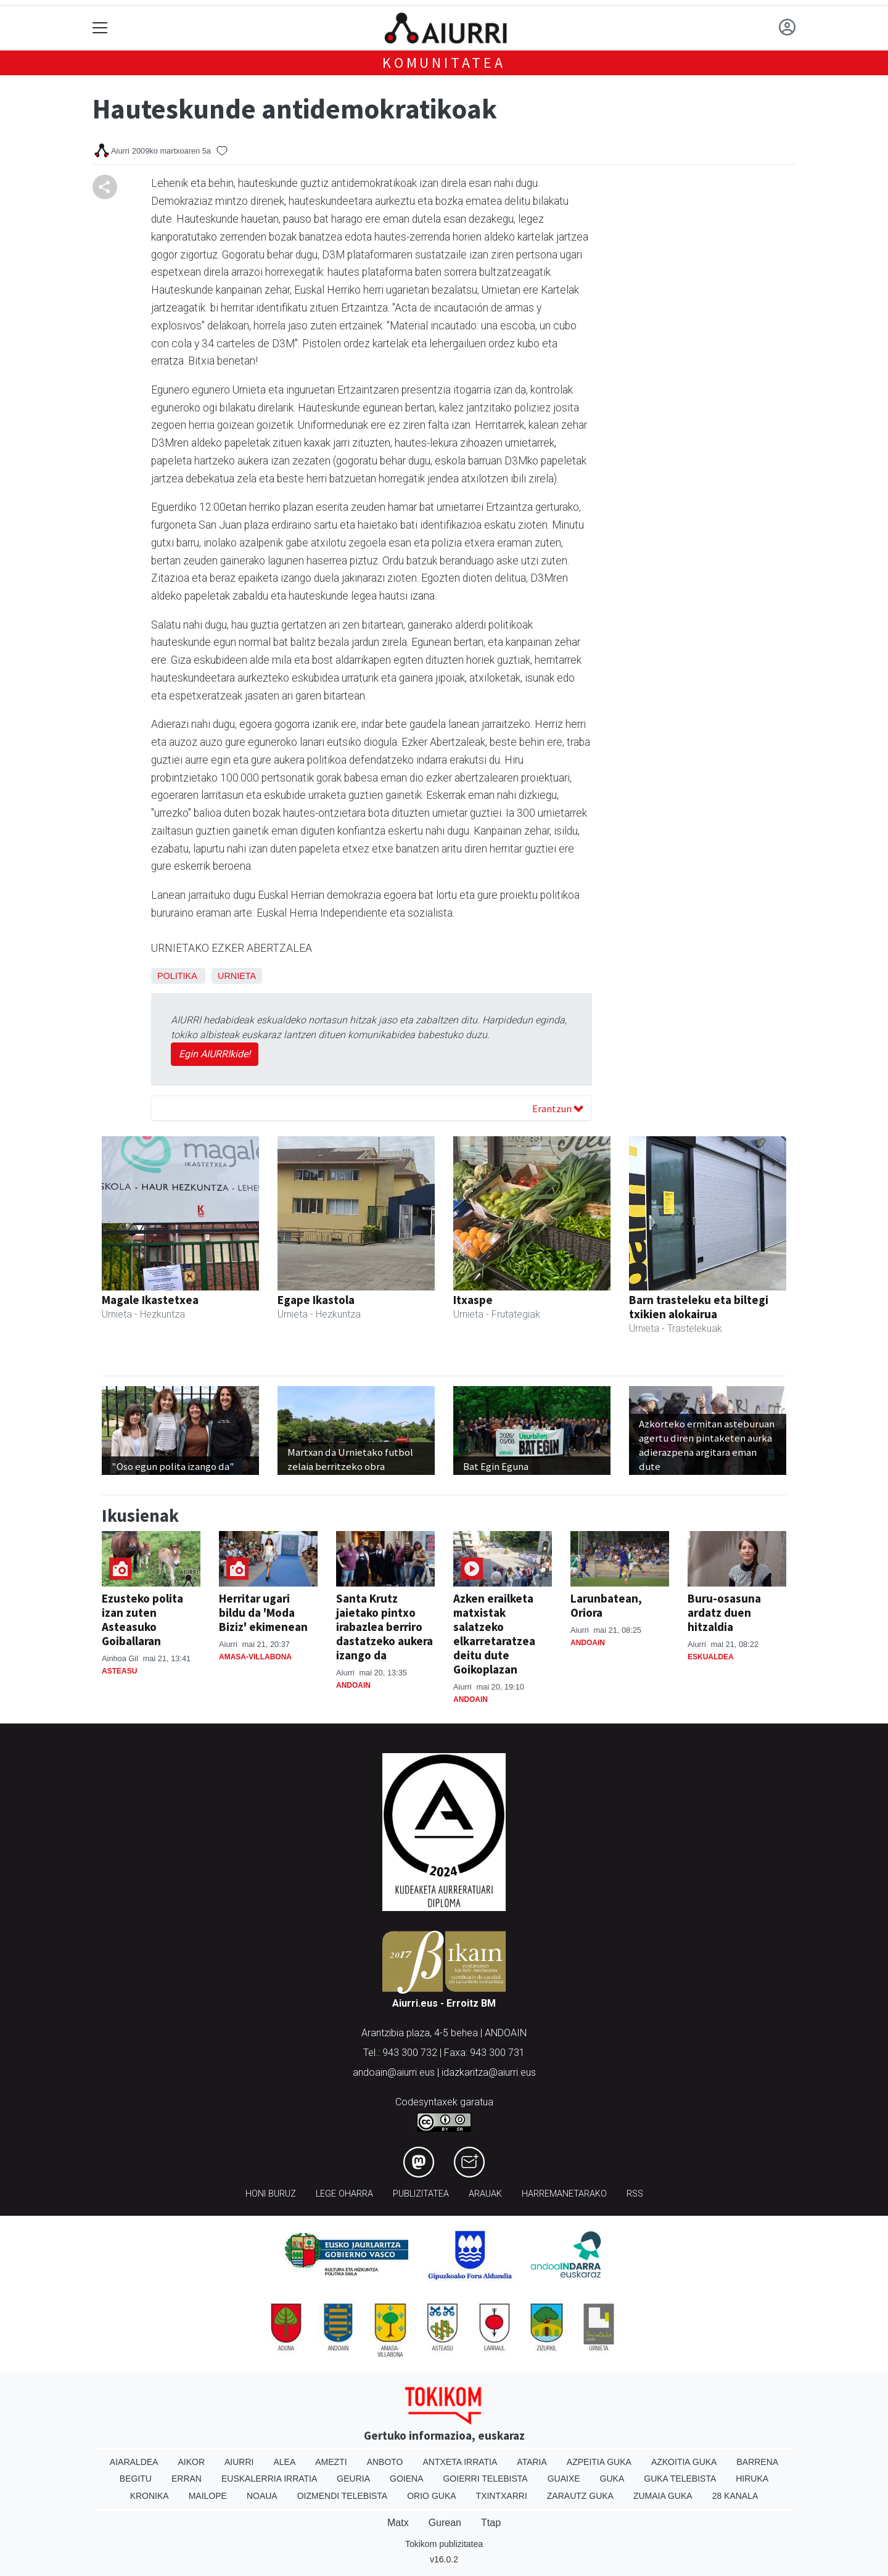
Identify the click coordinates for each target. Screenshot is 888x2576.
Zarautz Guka (580, 2496)
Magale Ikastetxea (150, 1299)
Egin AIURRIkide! (214, 1054)
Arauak (485, 2194)
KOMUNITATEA (444, 62)
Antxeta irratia (460, 2462)
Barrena (757, 2462)
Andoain (353, 1685)
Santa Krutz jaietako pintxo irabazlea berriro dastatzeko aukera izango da (384, 1626)
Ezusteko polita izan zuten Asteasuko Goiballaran (142, 1619)
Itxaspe (473, 1299)
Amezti (331, 2462)
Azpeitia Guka (599, 2462)
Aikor (191, 2462)
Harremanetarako (564, 2194)
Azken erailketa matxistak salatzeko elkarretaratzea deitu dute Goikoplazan (494, 1634)
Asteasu (119, 1671)
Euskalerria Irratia (269, 2478)
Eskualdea (711, 1657)
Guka (612, 2478)
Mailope (208, 2496)
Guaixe (564, 2478)
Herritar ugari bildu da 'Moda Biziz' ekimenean (263, 1612)
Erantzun (557, 1108)
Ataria (532, 2462)
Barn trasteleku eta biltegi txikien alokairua (698, 1306)
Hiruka (752, 2478)
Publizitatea (421, 2194)
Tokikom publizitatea (444, 2544)
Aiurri (238, 2462)
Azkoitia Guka (684, 2462)
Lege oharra (344, 2194)
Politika (177, 976)
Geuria (353, 2478)
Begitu (136, 2478)
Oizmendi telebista (342, 2496)
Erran (186, 2478)
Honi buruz (270, 2194)
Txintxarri (501, 2496)
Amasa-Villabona (255, 1657)
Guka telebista (680, 2478)
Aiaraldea (134, 2462)
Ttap (491, 2522)
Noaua (262, 2496)
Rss (635, 2194)
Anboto (385, 2462)
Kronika (149, 2496)
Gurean (445, 2522)
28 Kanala (735, 2496)
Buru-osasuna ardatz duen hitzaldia (724, 1612)
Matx (398, 2522)
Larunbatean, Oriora (606, 1605)
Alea (284, 2462)
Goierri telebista (485, 2478)
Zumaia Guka (663, 2496)
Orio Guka (431, 2496)
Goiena (406, 2478)
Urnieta (237, 976)
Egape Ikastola (316, 1299)
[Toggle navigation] (100, 28)
